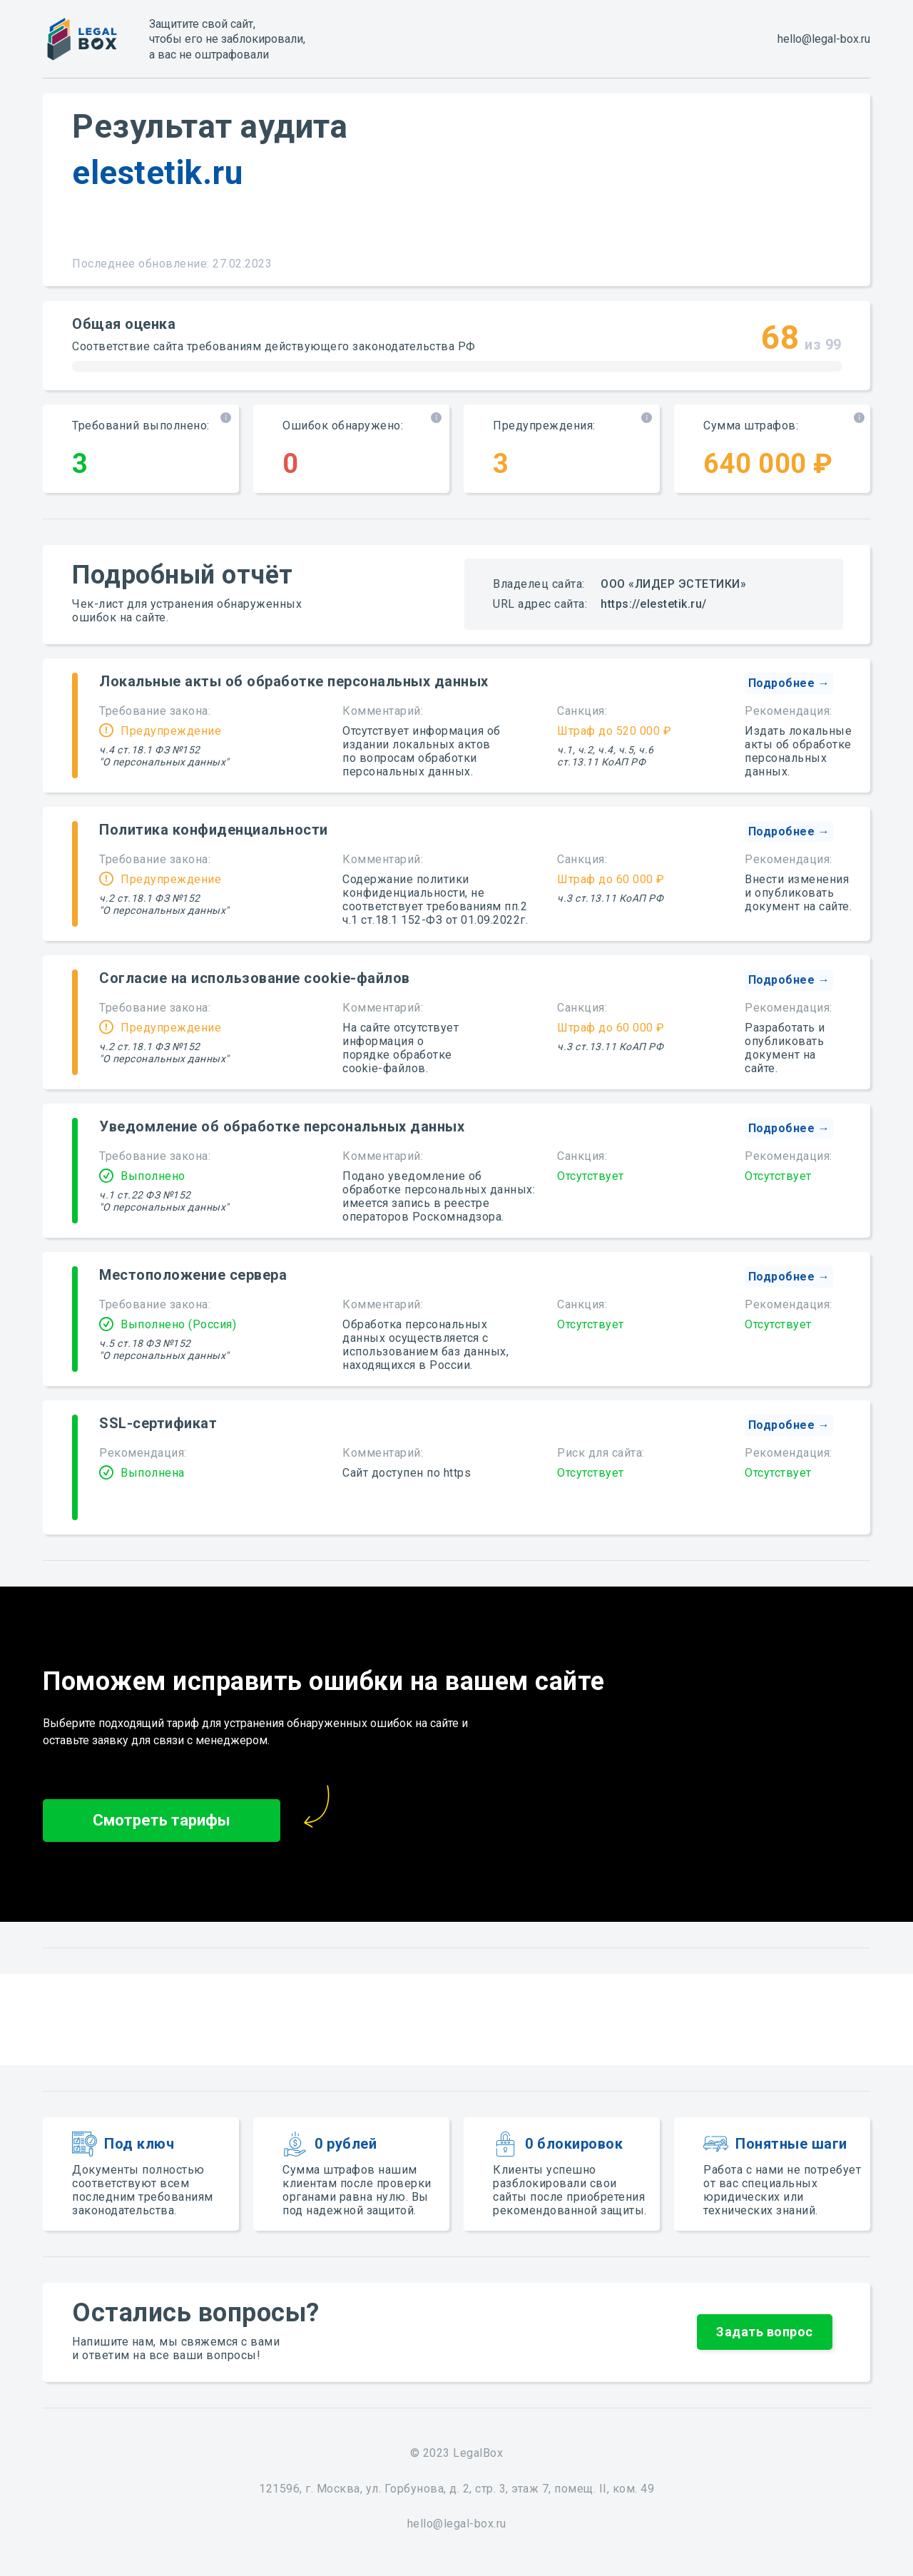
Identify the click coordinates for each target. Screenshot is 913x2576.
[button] (789, 683)
